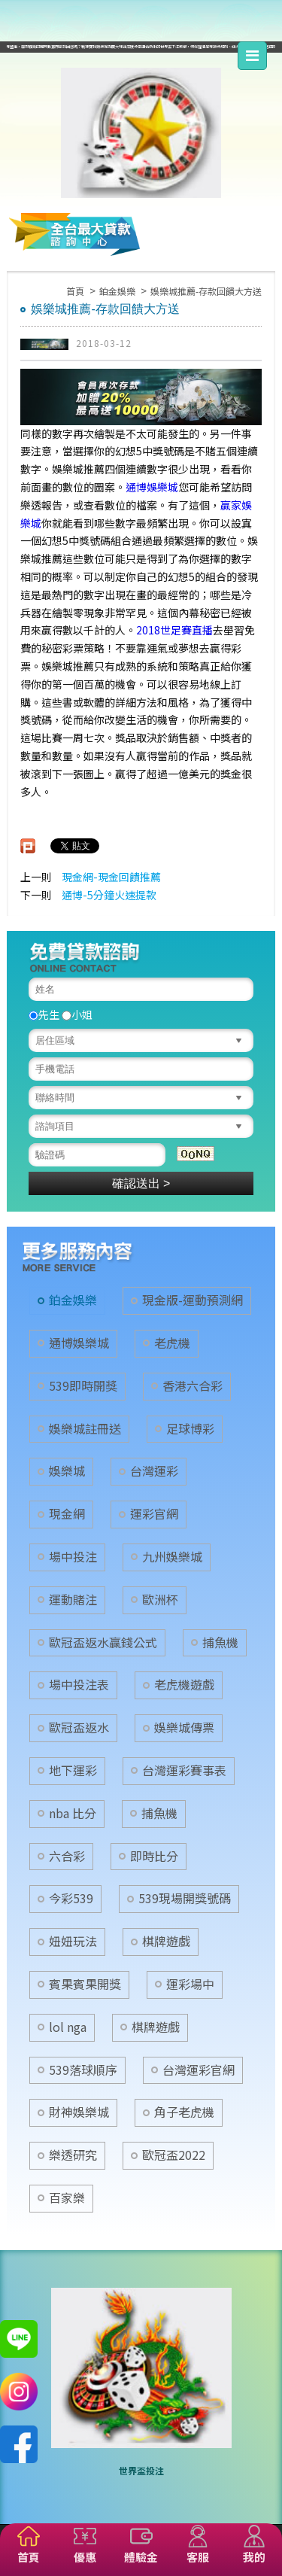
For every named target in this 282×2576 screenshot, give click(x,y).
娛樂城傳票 (184, 1727)
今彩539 (71, 1898)
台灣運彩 (154, 1471)
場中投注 (73, 1556)
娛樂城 (67, 1471)
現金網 (67, 1513)
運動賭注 (73, 1599)
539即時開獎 (83, 1385)
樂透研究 (73, 2155)
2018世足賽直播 (174, 629)
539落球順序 (83, 2070)
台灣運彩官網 (198, 2070)
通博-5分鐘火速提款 (109, 894)
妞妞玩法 (73, 1941)
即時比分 (154, 1856)
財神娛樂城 (79, 2112)
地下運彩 (73, 1770)
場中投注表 (79, 1684)
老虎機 (172, 1343)
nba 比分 (72, 1813)
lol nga (67, 2027)
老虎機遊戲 (184, 1684)
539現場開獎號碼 (184, 1898)
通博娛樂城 (152, 486)
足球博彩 (190, 1428)
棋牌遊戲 (166, 1941)
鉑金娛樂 (117, 290)
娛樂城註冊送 (85, 1428)
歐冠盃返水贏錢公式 (103, 1642)
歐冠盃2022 (173, 2155)
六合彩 (67, 1856)
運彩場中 (190, 1984)
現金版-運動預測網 (192, 1300)
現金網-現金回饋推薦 (111, 876)
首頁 (75, 290)
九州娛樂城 (172, 1556)
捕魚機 (220, 1642)
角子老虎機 (184, 2112)
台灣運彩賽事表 (184, 1770)
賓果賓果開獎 (85, 1984)
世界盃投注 (141, 2470)
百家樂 (67, 2197)
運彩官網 (154, 1513)
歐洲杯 (160, 1599)
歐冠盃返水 (79, 1727)
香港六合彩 (192, 1385)
